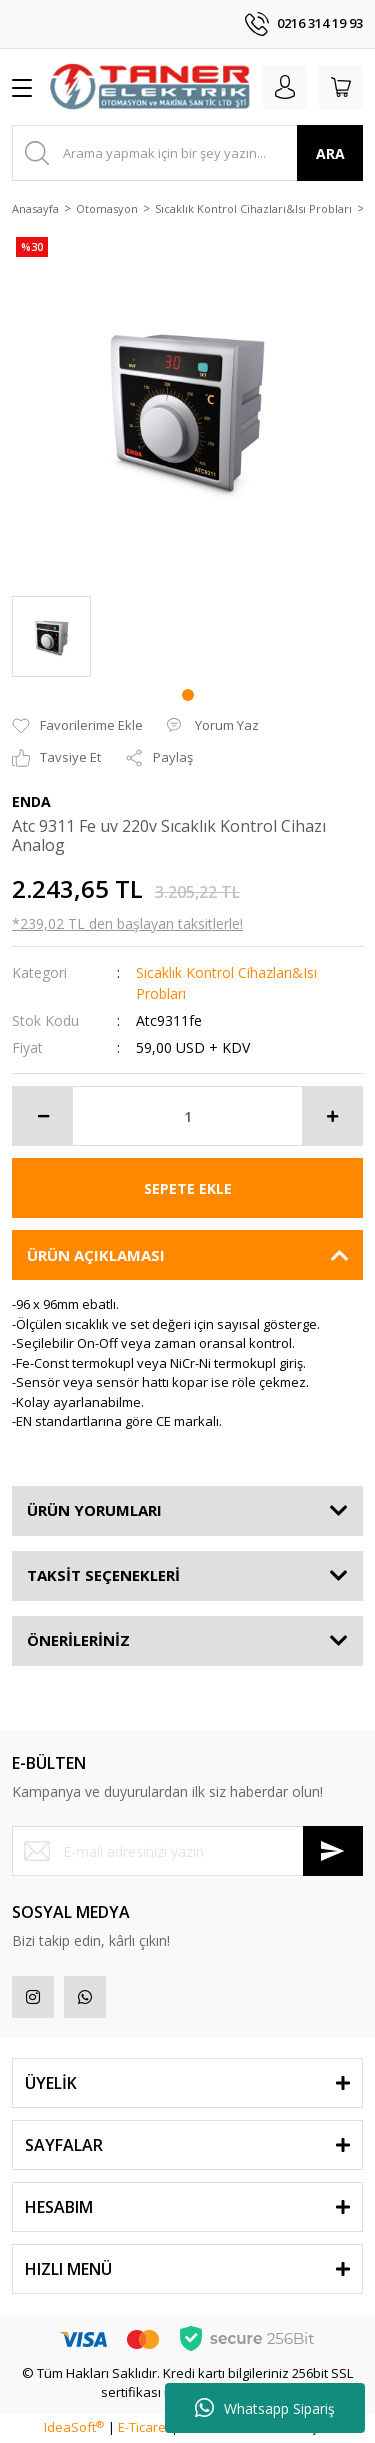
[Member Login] (285, 87)
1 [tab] (188, 695)
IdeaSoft (74, 2427)
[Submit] (333, 1851)
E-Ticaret (144, 2427)
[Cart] (341, 87)
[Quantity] (187, 1116)
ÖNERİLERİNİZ (78, 1640)
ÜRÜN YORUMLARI (94, 1510)
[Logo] (150, 87)
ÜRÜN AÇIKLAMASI (96, 1255)
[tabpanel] (51, 636)
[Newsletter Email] (187, 1851)
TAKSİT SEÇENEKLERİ (103, 1575)
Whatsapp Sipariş (265, 2408)
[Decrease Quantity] (43, 1116)
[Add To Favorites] (77, 726)
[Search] (187, 153)
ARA (330, 153)
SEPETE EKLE (188, 1188)
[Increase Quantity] (332, 1116)
